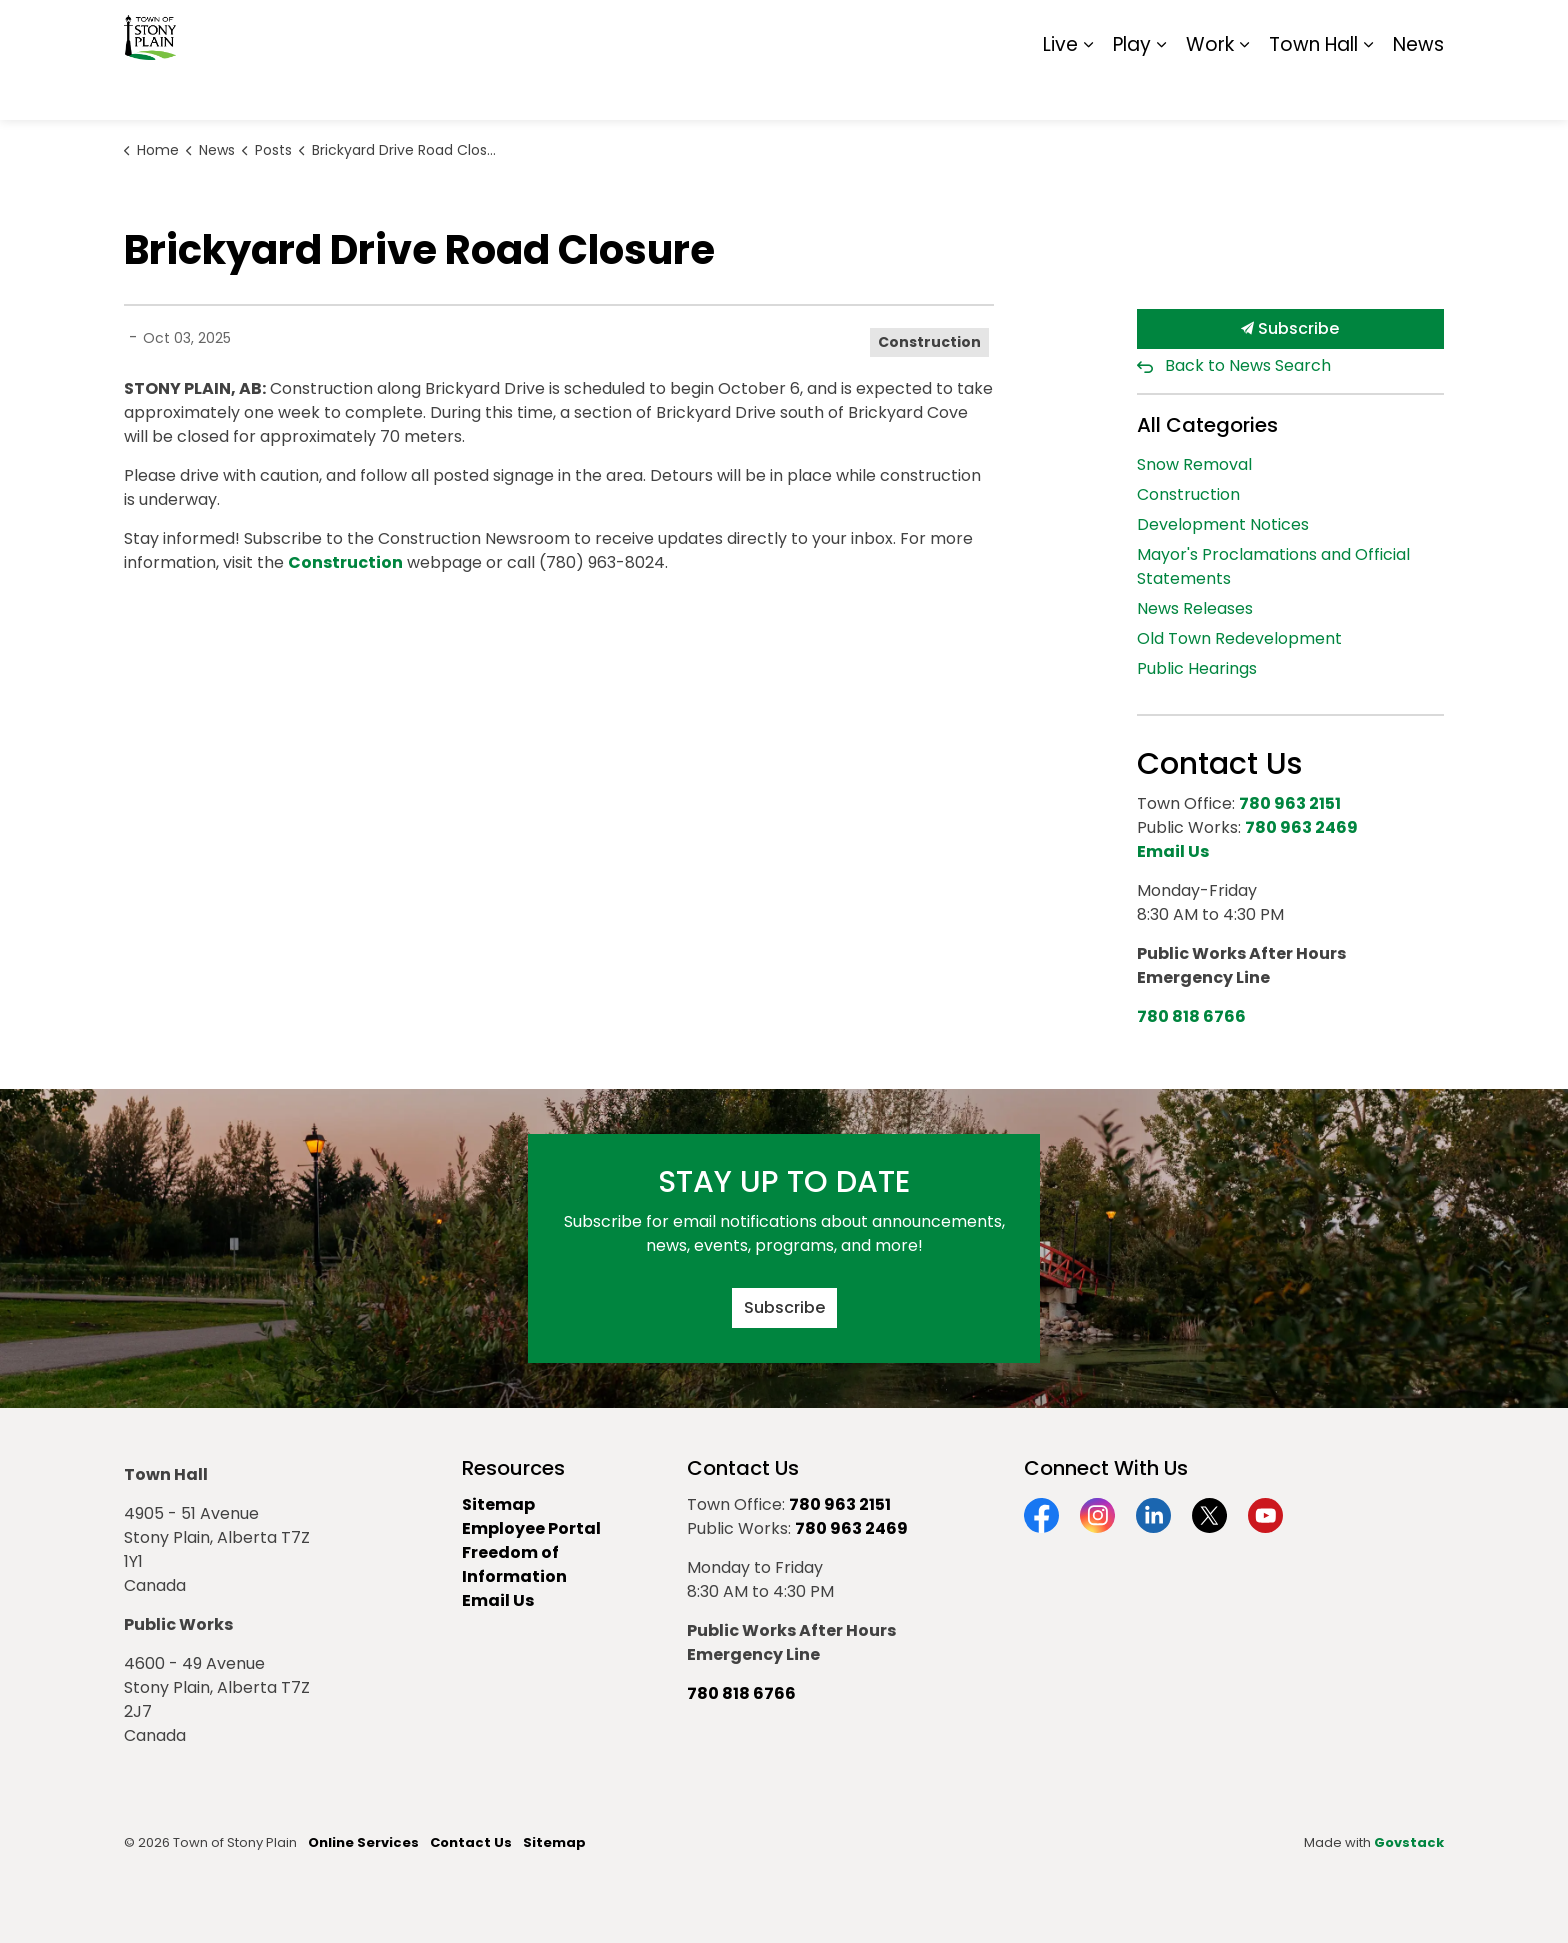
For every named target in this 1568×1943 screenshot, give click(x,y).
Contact (1199, 30)
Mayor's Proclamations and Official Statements (1273, 566)
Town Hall (1313, 89)
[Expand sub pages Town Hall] (1368, 90)
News (1418, 89)
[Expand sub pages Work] (1244, 90)
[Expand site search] (1424, 30)
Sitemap (1357, 30)
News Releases (1195, 608)
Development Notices (1223, 524)
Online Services (363, 1842)
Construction (929, 342)
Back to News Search (1248, 365)
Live (1060, 89)
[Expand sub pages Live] (1088, 90)
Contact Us (471, 1842)
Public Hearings (1197, 668)
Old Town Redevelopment (1239, 638)
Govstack (1409, 1842)
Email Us (498, 1600)
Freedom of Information (514, 1564)
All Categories (1207, 425)
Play (1132, 89)
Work (1210, 89)
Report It (1278, 30)
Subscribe (1291, 329)
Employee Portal (531, 1528)
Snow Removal (1194, 464)
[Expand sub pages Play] (1161, 90)
